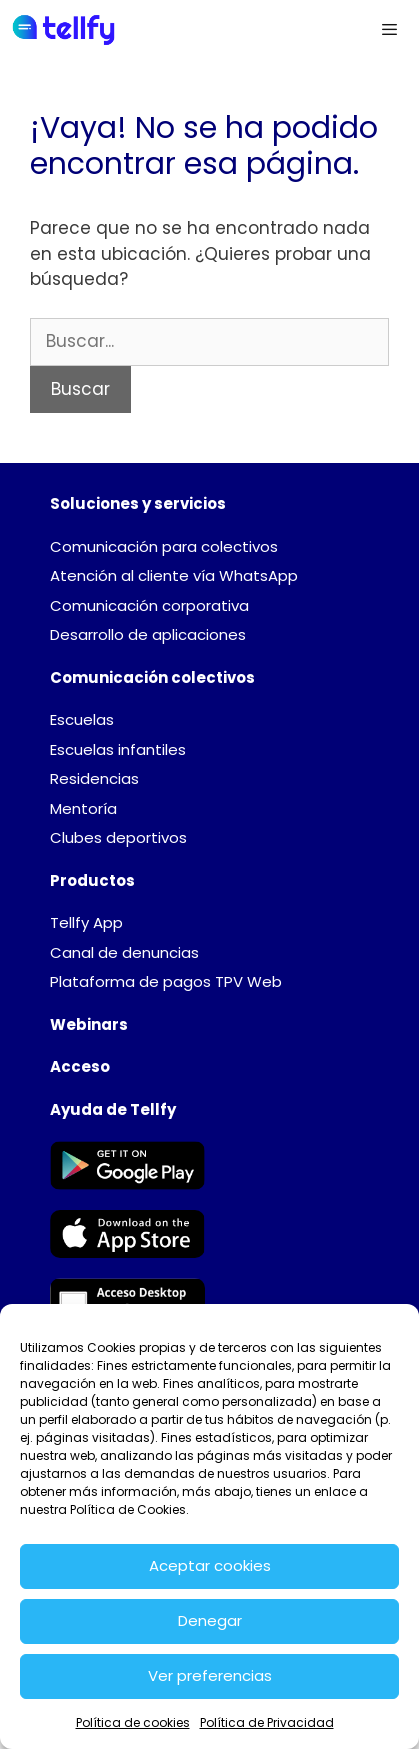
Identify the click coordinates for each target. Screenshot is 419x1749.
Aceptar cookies (210, 1565)
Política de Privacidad (267, 1722)
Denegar (210, 1620)
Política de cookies (133, 1722)
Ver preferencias (210, 1675)
